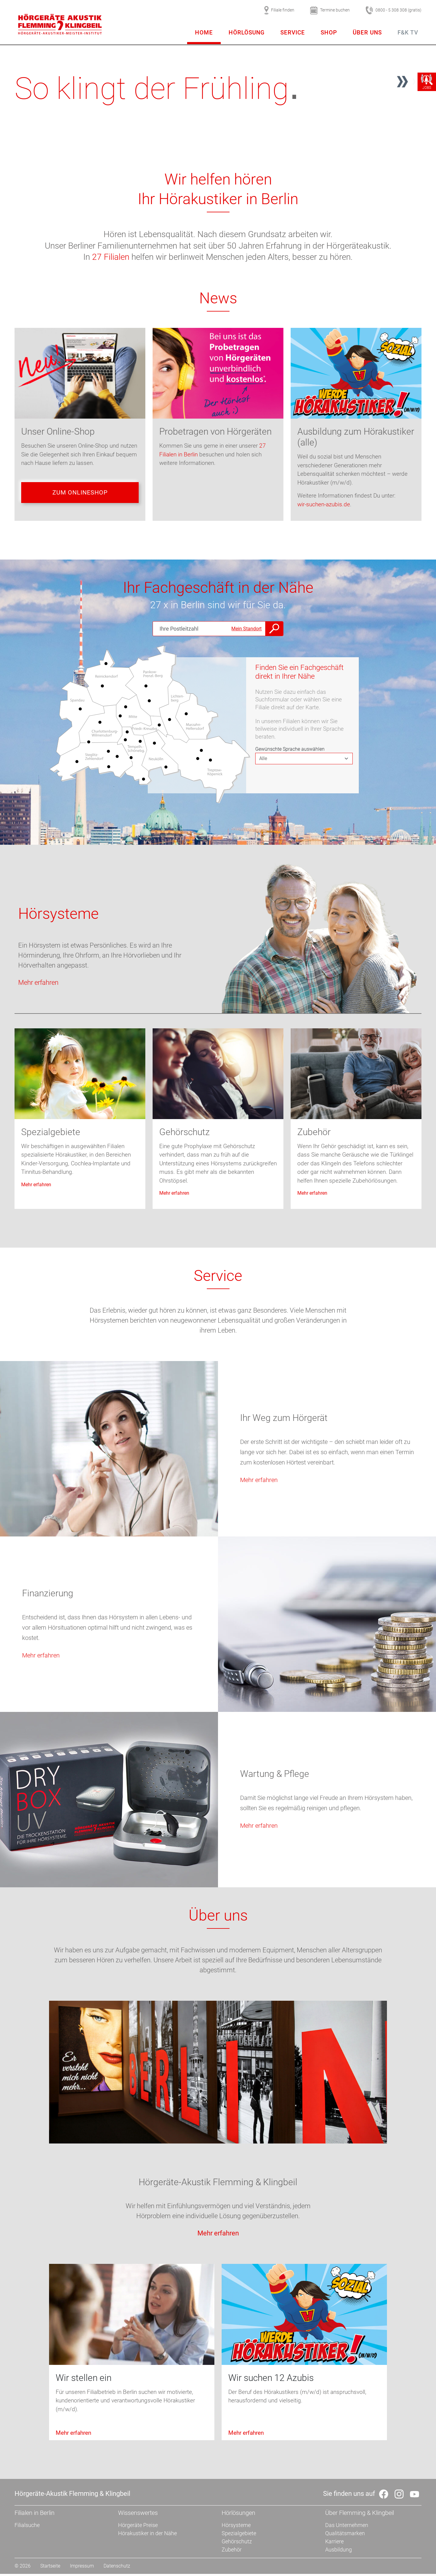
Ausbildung (338, 2551)
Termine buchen (330, 10)
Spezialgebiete (50, 1133)
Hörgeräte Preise (138, 2527)
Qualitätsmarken (345, 2535)
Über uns (367, 32)
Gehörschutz (184, 1133)
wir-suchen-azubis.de (323, 504)
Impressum (82, 2568)
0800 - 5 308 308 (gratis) (393, 10)
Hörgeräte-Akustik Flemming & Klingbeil (218, 2184)
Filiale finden (279, 10)
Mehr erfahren (36, 1186)
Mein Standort (246, 630)
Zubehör (314, 1133)
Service (292, 32)
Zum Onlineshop (80, 494)
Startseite (50, 2568)
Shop (329, 32)
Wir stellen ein (83, 2379)
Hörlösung (247, 32)
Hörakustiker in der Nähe (147, 2535)
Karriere (334, 2543)
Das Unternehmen (346, 2527)
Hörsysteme (58, 915)
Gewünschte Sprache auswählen (290, 751)
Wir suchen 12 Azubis (271, 2379)
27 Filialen (110, 257)
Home (204, 32)
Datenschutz (117, 2568)
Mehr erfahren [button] (38, 984)
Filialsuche (27, 2527)
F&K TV (408, 32)
